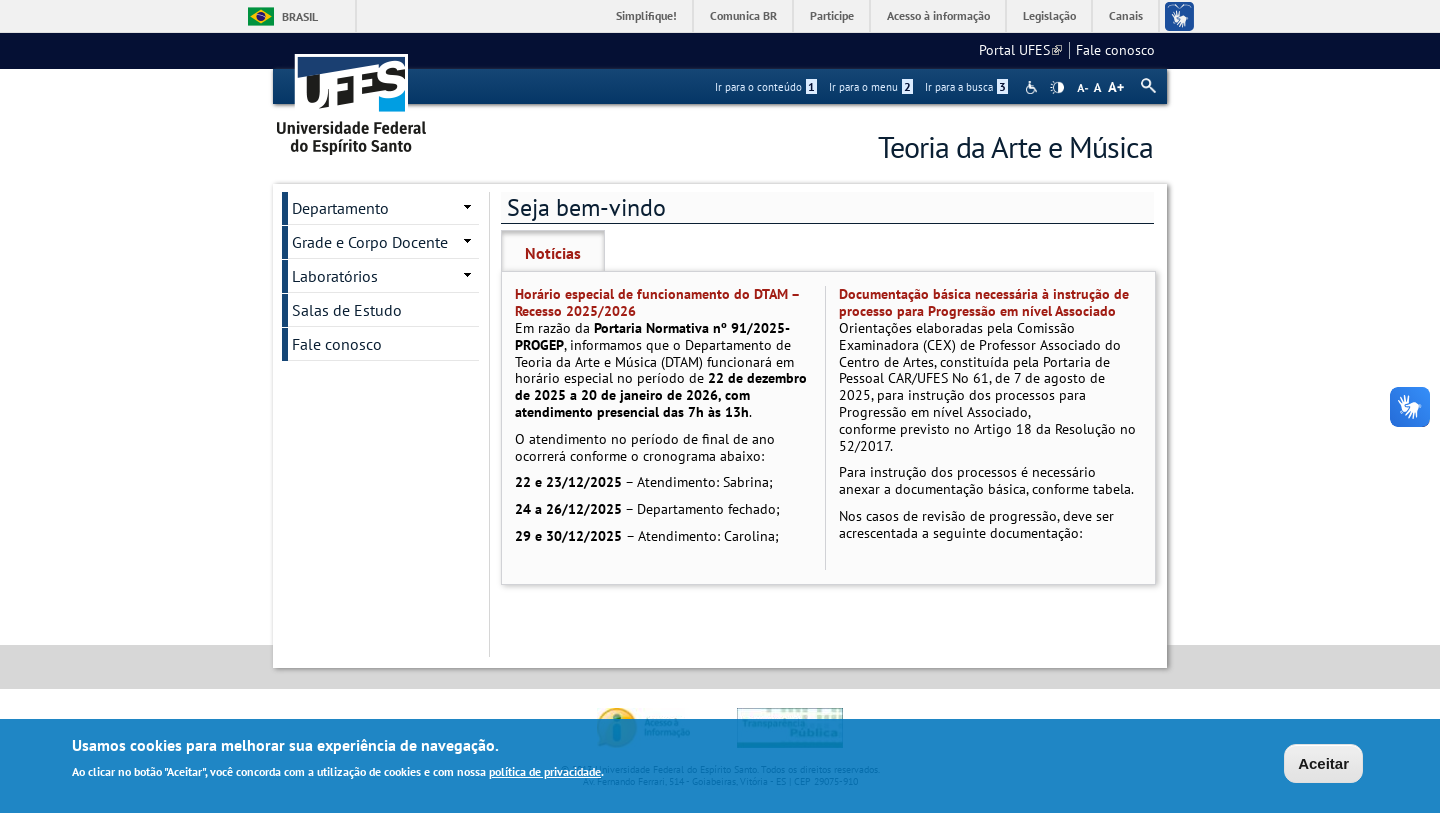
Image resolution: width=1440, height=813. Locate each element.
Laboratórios (335, 276)
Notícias (553, 253)
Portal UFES (1020, 50)
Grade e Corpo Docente (370, 242)
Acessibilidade (1033, 87)
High (1057, 88)
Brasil (300, 16)
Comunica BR (743, 15)
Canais (1126, 15)
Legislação (1049, 15)
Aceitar (1323, 764)
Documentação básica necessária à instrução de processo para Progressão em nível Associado (984, 302)
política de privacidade (545, 773)
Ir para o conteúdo (766, 87)
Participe (832, 15)
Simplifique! (646, 15)
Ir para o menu (871, 87)
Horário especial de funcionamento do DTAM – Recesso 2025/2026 (657, 302)
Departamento (340, 208)
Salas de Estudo (347, 310)
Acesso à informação (938, 15)
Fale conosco (1115, 50)
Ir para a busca (966, 87)
